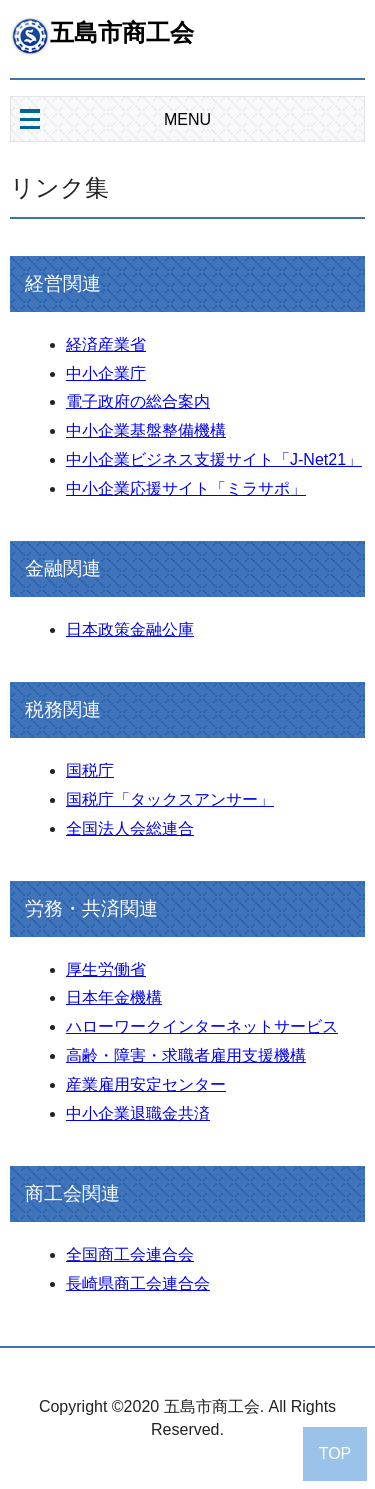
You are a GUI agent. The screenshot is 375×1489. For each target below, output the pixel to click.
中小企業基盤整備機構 (146, 430)
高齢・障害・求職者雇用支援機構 (186, 1055)
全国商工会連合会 (130, 1254)
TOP (335, 1453)
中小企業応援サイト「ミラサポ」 (186, 488)
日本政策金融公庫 (130, 629)
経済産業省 (106, 344)
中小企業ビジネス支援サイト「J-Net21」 (214, 459)
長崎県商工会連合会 (138, 1283)
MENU (187, 119)
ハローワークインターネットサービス (202, 1026)
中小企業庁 (106, 373)
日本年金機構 (114, 997)
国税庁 (90, 770)
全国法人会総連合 (130, 828)
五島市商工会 (122, 32)
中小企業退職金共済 (138, 1113)
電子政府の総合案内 (138, 401)
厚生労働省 (106, 969)
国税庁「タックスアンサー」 (170, 799)
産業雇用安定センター (146, 1084)
